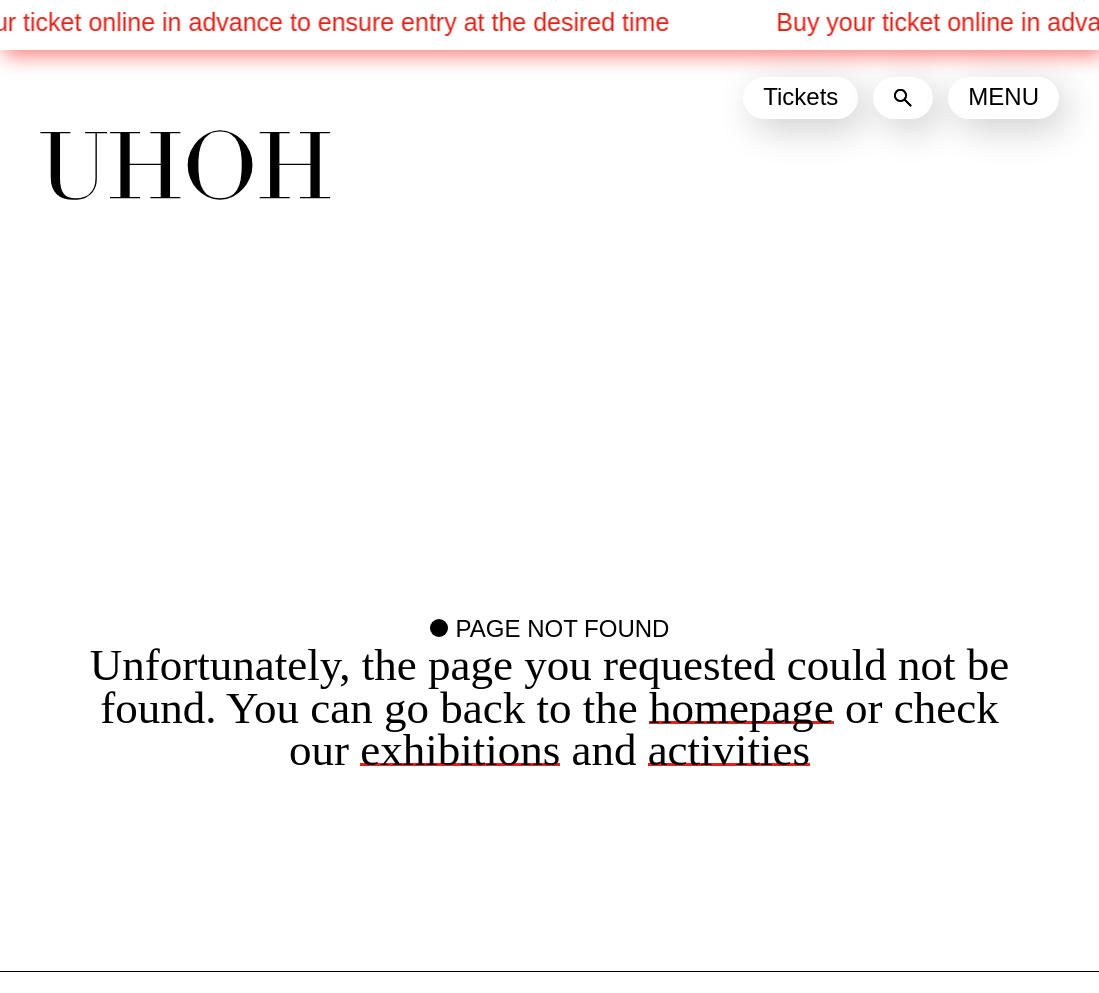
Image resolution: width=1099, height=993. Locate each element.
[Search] (903, 98)
